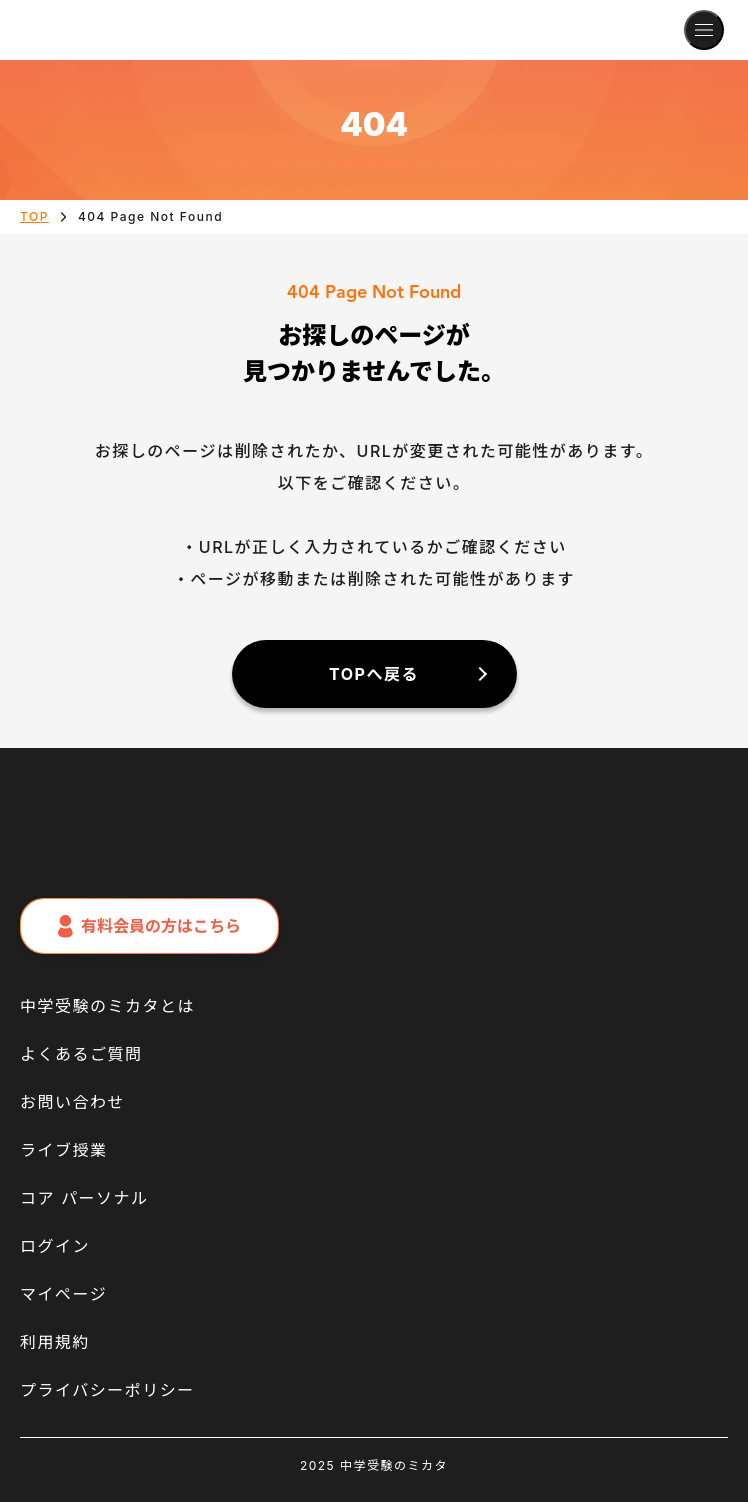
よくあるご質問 (81, 1054)
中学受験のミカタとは (107, 1006)
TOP (34, 216)
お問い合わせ (72, 1102)
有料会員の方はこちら (149, 926)
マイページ (63, 1294)
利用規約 (55, 1342)
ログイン (55, 1246)
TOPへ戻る (374, 674)
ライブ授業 (64, 1150)
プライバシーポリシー (107, 1390)
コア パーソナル (84, 1198)
